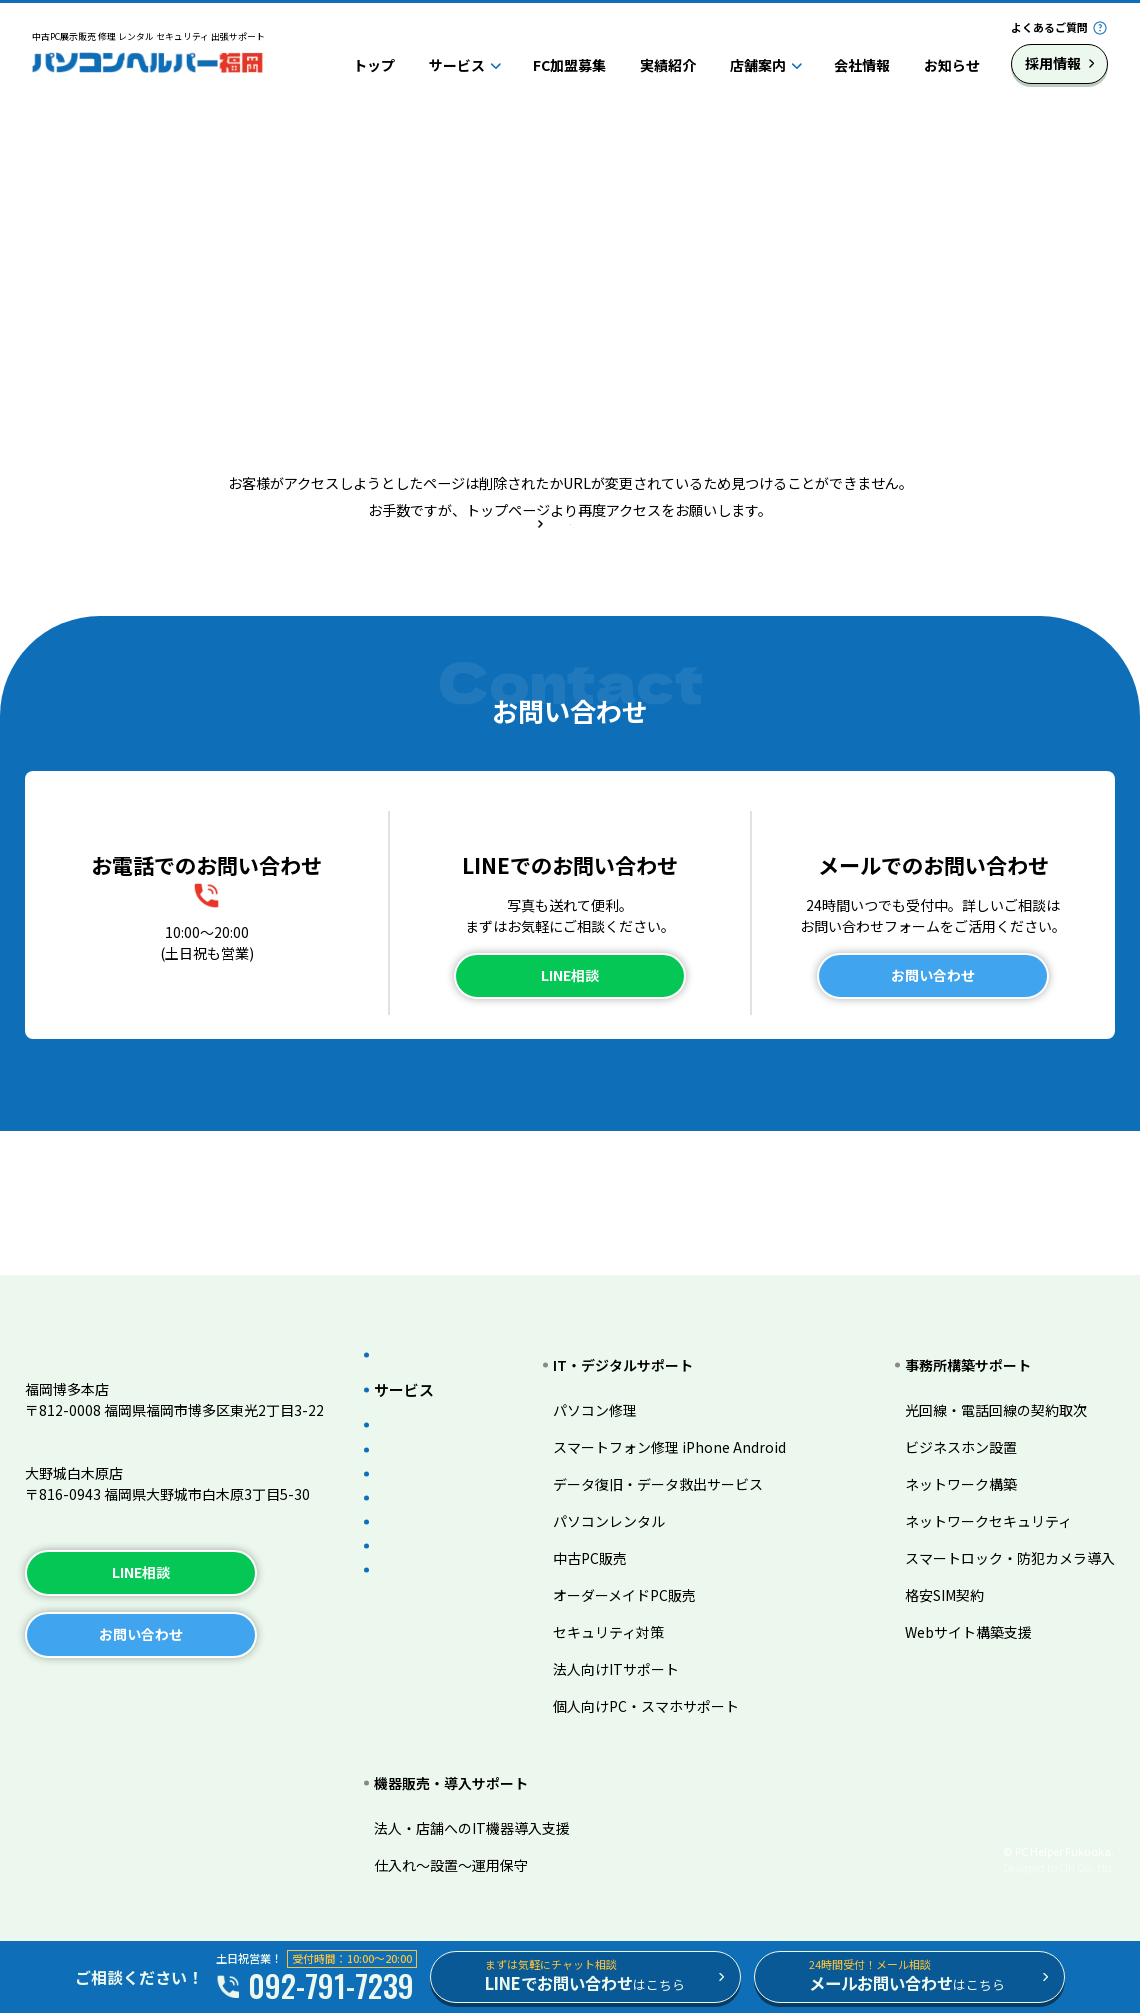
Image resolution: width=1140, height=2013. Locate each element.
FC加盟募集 (569, 65)
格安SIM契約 (944, 1562)
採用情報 (1053, 63)
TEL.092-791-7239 (86, 1422)
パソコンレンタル (632, 1488)
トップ (374, 65)
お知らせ (952, 65)
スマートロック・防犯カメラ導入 (1010, 1525)
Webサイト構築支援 (968, 1599)
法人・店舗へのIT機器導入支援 (472, 1828)
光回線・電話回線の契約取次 (996, 1377)
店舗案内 (758, 65)
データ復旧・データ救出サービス (681, 1451)
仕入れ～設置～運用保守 (451, 1865)
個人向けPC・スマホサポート (669, 1673)
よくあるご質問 (1049, 27)
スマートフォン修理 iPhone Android (692, 1414)
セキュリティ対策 (631, 1599)
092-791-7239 (224, 1029)
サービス (457, 65)
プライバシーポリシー (110, 1694)
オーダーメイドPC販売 (647, 1562)
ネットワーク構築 (961, 1451)
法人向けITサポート (639, 1636)
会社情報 (862, 65)
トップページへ (569, 606)
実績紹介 (668, 65)
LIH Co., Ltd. (1087, 1867)
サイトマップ (268, 1694)
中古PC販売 (613, 1525)
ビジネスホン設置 (961, 1414)
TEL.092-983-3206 (86, 1506)
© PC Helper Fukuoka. (1058, 1851)
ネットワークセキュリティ (988, 1488)
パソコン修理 (618, 1377)
